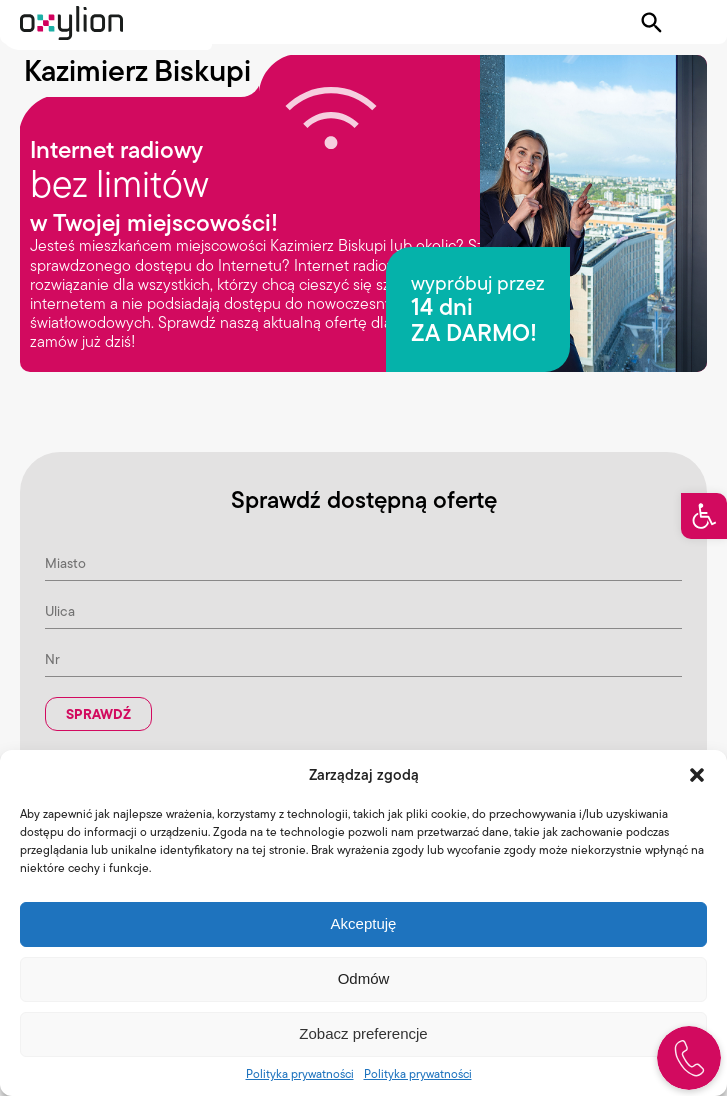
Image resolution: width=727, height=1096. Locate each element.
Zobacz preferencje (363, 1033)
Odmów (364, 978)
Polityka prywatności (300, 1073)
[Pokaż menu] (694, 23)
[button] (704, 516)
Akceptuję (364, 923)
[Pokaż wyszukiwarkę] (652, 23)
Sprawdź (98, 714)
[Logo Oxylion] (71, 23)
